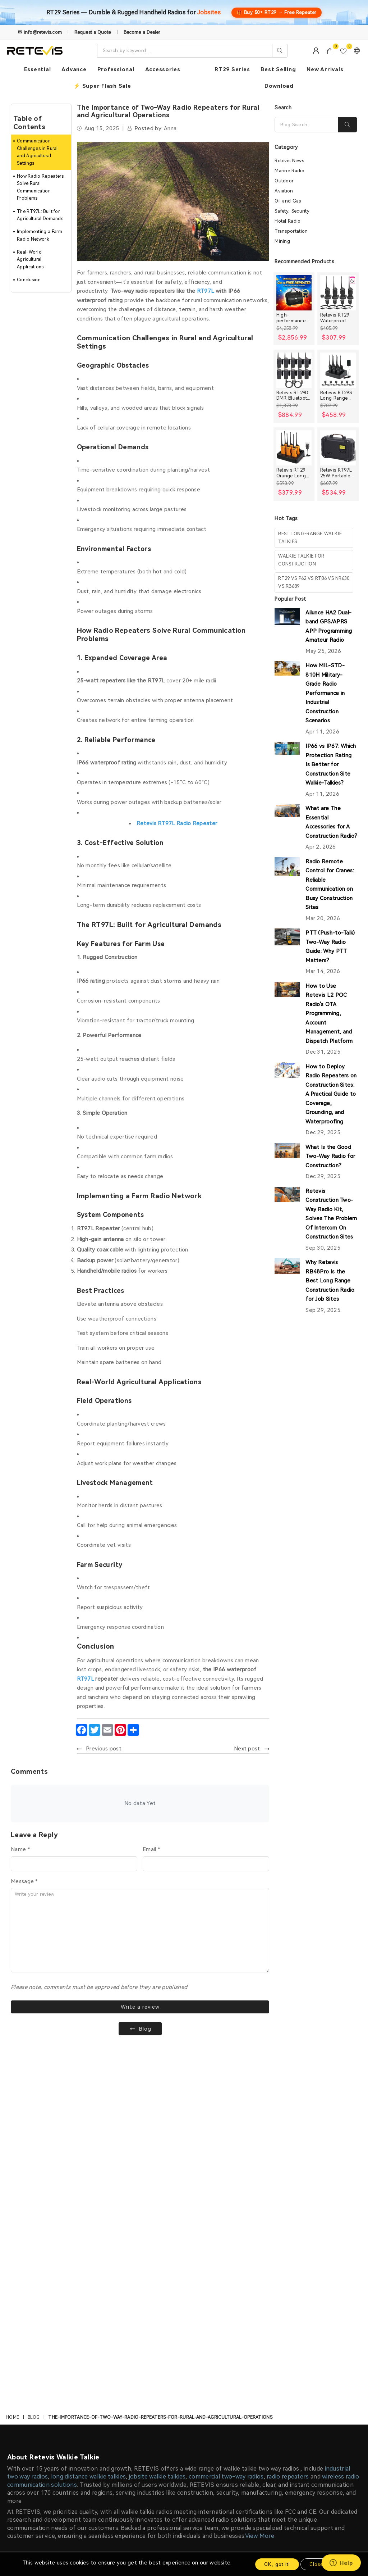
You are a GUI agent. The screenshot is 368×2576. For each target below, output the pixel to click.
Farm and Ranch (207, 2429)
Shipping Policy (30, 2385)
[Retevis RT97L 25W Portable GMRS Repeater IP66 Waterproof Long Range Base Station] (337, 448)
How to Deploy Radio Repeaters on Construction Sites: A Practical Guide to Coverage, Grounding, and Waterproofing (330, 1095)
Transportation (291, 232)
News (106, 2414)
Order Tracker (292, 2400)
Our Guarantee (30, 2400)
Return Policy (28, 2414)
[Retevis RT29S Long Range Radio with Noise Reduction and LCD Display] (337, 371)
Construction (203, 2356)
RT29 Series (232, 69)
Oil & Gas (199, 2414)
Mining (282, 242)
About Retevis (29, 2356)
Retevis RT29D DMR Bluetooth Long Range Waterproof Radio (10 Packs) (293, 396)
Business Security (209, 2385)
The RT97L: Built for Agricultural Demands (40, 215)
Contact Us (289, 2356)
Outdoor (284, 181)
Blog (34, 2045)
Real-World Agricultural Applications (30, 259)
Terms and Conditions (38, 2473)
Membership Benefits (39, 2371)
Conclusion (29, 279)
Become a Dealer (142, 32)
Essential (37, 69)
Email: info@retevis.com (305, 2371)
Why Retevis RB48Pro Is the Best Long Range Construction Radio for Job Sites (329, 1281)
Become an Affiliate (125, 2371)
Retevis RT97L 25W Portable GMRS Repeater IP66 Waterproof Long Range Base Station (337, 473)
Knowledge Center (123, 2356)
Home (12, 2045)
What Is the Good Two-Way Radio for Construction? (330, 1157)
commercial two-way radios (226, 2105)
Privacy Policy (28, 2429)
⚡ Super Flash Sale (102, 86)
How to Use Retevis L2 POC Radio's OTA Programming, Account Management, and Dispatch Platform (329, 1014)
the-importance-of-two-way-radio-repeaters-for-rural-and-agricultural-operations (160, 2045)
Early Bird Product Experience (137, 2385)
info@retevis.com (115, 2297)
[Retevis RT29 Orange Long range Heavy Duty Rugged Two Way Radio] (294, 448)
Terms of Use (229, 2277)
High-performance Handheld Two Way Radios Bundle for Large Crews (292, 318)
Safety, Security (292, 211)
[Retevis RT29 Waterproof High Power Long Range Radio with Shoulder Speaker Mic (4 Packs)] (337, 293)
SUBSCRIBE (239, 2264)
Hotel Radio (287, 221)
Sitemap (109, 2429)
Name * (20, 1849)
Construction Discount (127, 2400)
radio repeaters (288, 2105)
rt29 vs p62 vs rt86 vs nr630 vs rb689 (313, 583)
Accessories (162, 69)
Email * (151, 1849)
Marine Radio (289, 171)
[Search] (306, 125)
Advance (73, 69)
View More (260, 2164)
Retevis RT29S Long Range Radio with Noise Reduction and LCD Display (336, 396)
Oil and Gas (288, 201)
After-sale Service (298, 2385)
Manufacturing (205, 2371)
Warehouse (201, 2400)
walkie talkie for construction (301, 560)
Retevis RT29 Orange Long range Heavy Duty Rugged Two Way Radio (294, 473)
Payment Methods (35, 2458)
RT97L (85, 1679)
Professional (115, 69)
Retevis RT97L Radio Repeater (177, 823)
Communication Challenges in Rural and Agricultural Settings (37, 151)
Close (316, 2564)
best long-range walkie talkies (310, 538)
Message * (24, 1881)
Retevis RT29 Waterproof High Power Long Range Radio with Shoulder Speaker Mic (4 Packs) (336, 318)
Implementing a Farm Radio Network (40, 235)
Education (199, 2443)
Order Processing (33, 2443)
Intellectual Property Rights (46, 2487)
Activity (197, 2473)
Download (279, 86)
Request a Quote (92, 32)
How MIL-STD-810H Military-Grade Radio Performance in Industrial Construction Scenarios (325, 693)
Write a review (140, 2007)
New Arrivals (325, 69)
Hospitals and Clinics (213, 2458)
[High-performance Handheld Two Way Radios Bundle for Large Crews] (294, 293)
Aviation (284, 191)
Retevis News (289, 161)
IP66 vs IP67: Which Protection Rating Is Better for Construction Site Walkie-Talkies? (330, 765)
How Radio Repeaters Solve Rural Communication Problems (40, 187)
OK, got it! (277, 2564)
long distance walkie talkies (88, 2105)
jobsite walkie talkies (157, 2105)
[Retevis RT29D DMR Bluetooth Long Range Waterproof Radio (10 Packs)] (294, 371)
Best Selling (278, 69)
